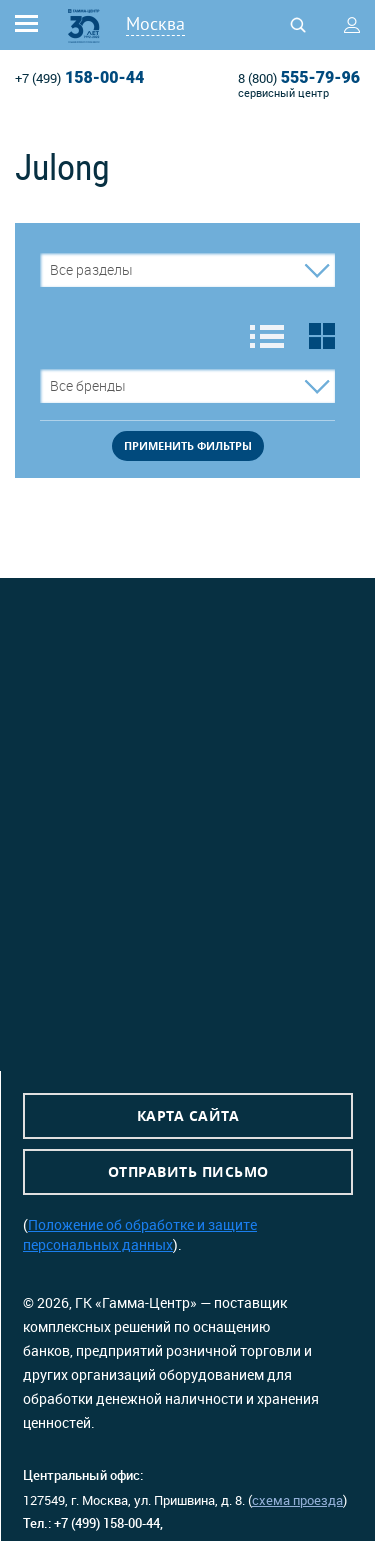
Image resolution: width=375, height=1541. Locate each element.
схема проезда (297, 1500)
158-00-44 (79, 78)
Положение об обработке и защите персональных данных (140, 1234)
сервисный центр (283, 92)
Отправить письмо (188, 1171)
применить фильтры (188, 445)
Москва (155, 23)
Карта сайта (188, 1115)
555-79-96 (299, 78)
